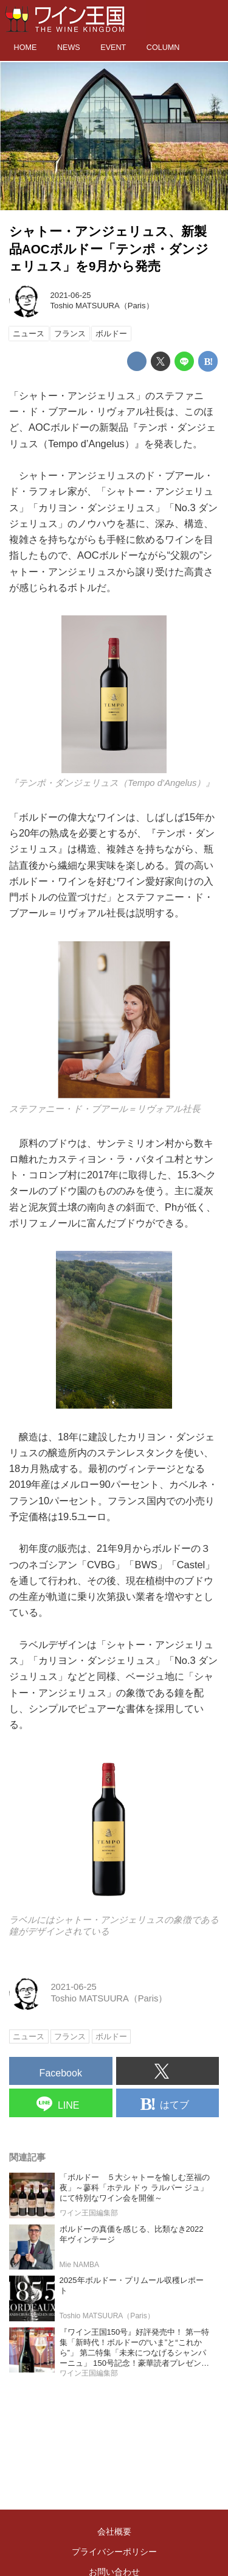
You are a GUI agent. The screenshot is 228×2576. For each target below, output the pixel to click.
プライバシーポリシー (114, 2552)
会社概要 (114, 2531)
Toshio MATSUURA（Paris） (102, 305)
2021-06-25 (70, 295)
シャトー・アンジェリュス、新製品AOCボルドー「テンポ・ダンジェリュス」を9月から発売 (109, 248)
